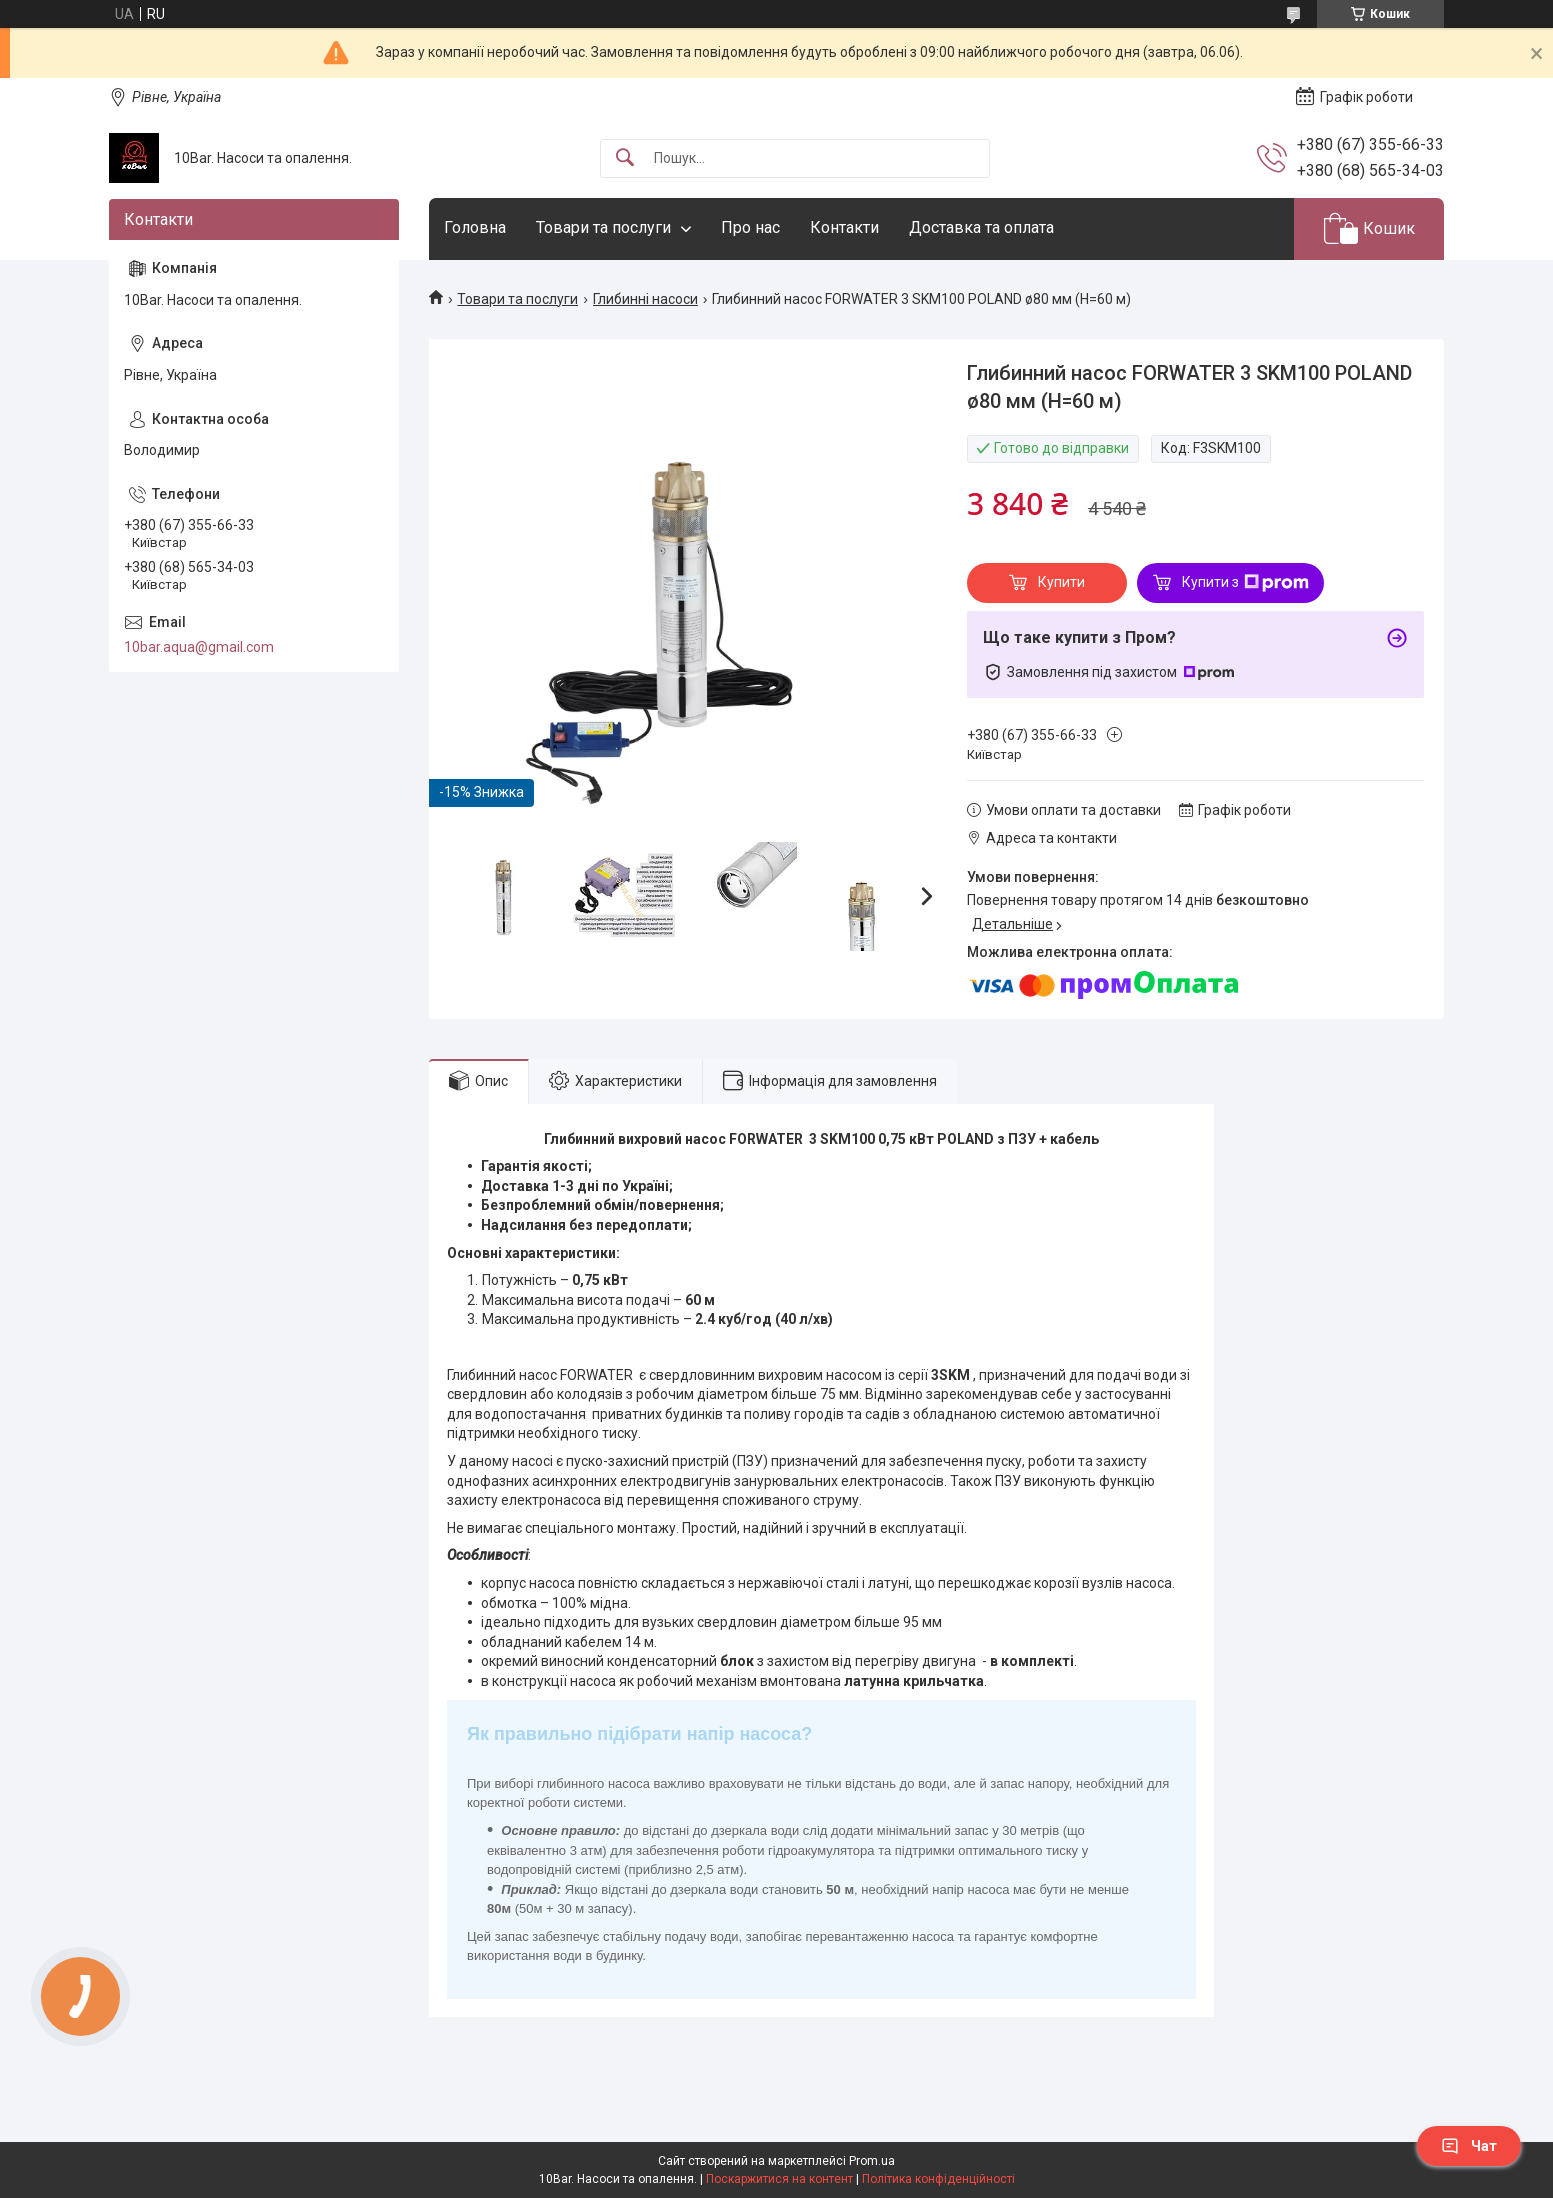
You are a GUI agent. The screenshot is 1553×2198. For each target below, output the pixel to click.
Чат (1469, 2146)
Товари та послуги (603, 227)
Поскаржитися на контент (779, 2179)
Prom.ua (872, 2161)
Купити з (1245, 583)
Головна (475, 227)
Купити (1061, 582)
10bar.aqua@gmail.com (199, 647)
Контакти (844, 227)
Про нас (750, 227)
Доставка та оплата (981, 227)
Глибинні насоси (645, 299)
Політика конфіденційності (938, 2179)
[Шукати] (625, 158)
